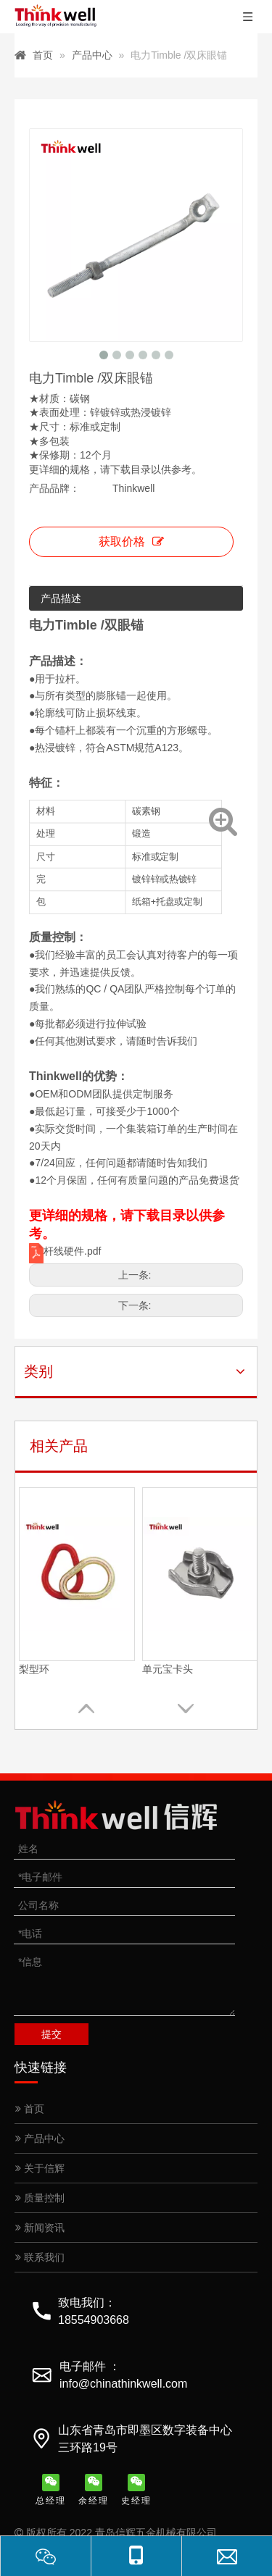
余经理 (93, 2490)
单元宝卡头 (167, 1669)
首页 (29, 2109)
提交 (51, 2034)
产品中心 (40, 2138)
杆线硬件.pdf (72, 1251)
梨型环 (34, 1669)
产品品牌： (54, 488)
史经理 (136, 2490)
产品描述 (61, 598)
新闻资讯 (40, 2227)
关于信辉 (40, 2168)
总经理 (51, 2490)
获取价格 (131, 541)
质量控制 (40, 2198)
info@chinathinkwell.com (123, 2384)
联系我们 (40, 2257)
